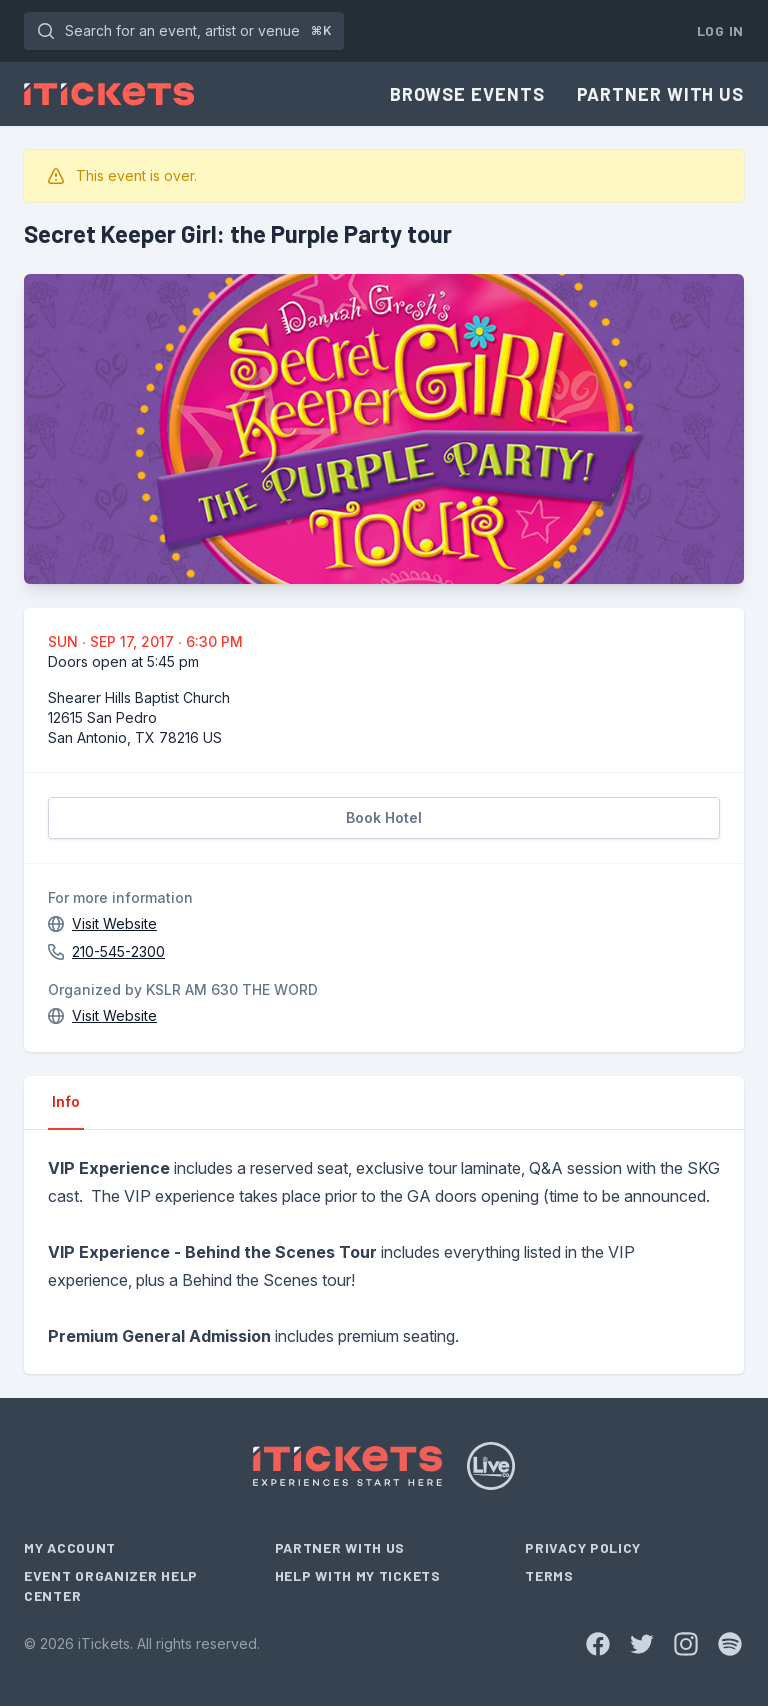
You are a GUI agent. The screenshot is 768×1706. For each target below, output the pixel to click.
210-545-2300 (118, 951)
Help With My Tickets (358, 1575)
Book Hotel (384, 817)
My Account (70, 1547)
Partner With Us (661, 94)
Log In (720, 30)
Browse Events (467, 94)
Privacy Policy (583, 1547)
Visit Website (114, 923)
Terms (549, 1575)
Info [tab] (66, 1101)
